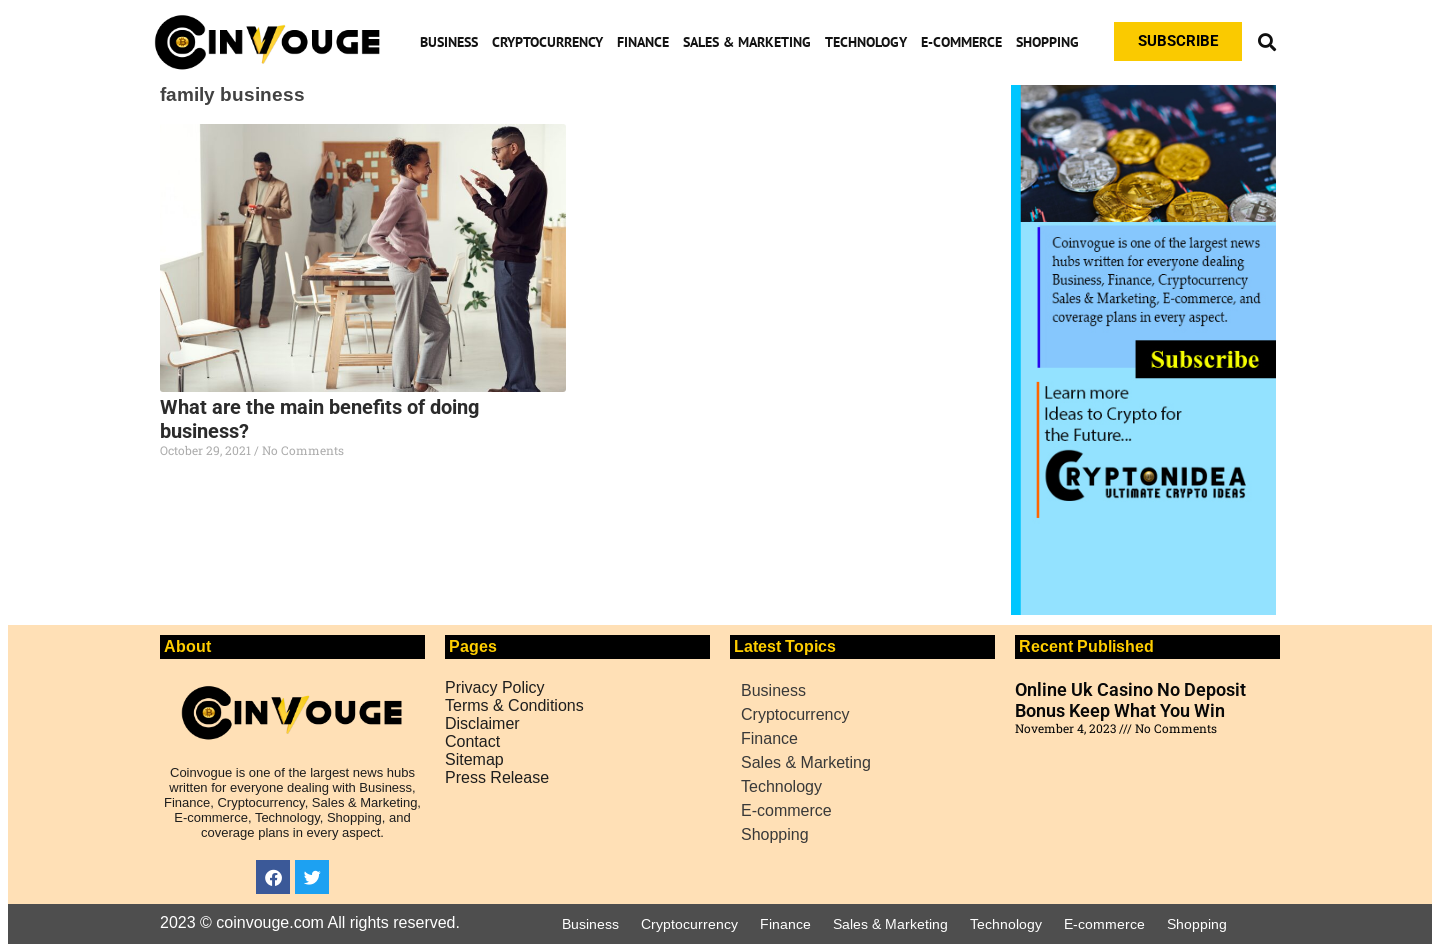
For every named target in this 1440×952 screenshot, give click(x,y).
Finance (643, 42)
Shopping (1047, 42)
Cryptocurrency (547, 42)
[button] (1266, 41)
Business (449, 42)
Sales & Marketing (747, 42)
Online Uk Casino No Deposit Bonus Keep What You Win (1130, 700)
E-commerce (961, 42)
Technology (866, 42)
